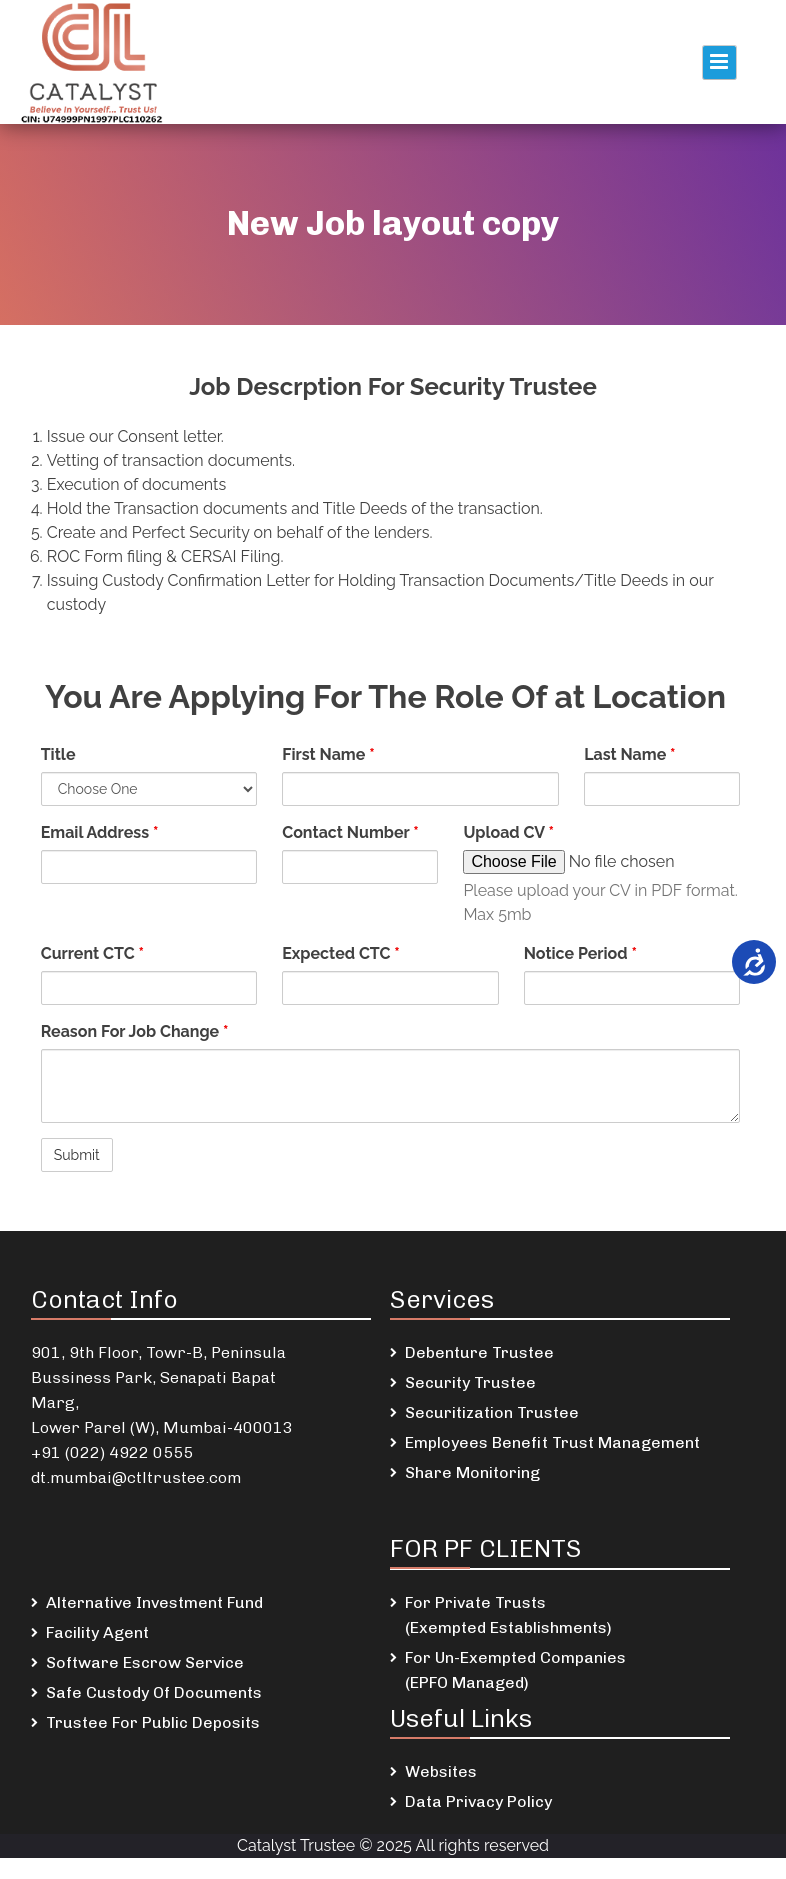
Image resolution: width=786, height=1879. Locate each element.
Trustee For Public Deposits (153, 1722)
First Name (328, 754)
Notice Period (580, 953)
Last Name (630, 754)
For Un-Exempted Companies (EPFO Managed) (515, 1670)
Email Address (100, 832)
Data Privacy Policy (478, 1801)
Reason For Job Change (135, 1031)
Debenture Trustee (479, 1352)
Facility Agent (97, 1632)
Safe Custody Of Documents (154, 1692)
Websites (441, 1771)
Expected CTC (341, 953)
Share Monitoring (472, 1472)
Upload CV (508, 832)
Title (58, 754)
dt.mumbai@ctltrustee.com (136, 1477)
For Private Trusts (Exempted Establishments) (508, 1615)
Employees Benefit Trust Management (552, 1442)
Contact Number (350, 832)
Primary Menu (719, 62)
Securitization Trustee (492, 1412)
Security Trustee (470, 1382)
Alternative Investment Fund (154, 1602)
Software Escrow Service (145, 1662)
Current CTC (92, 953)
